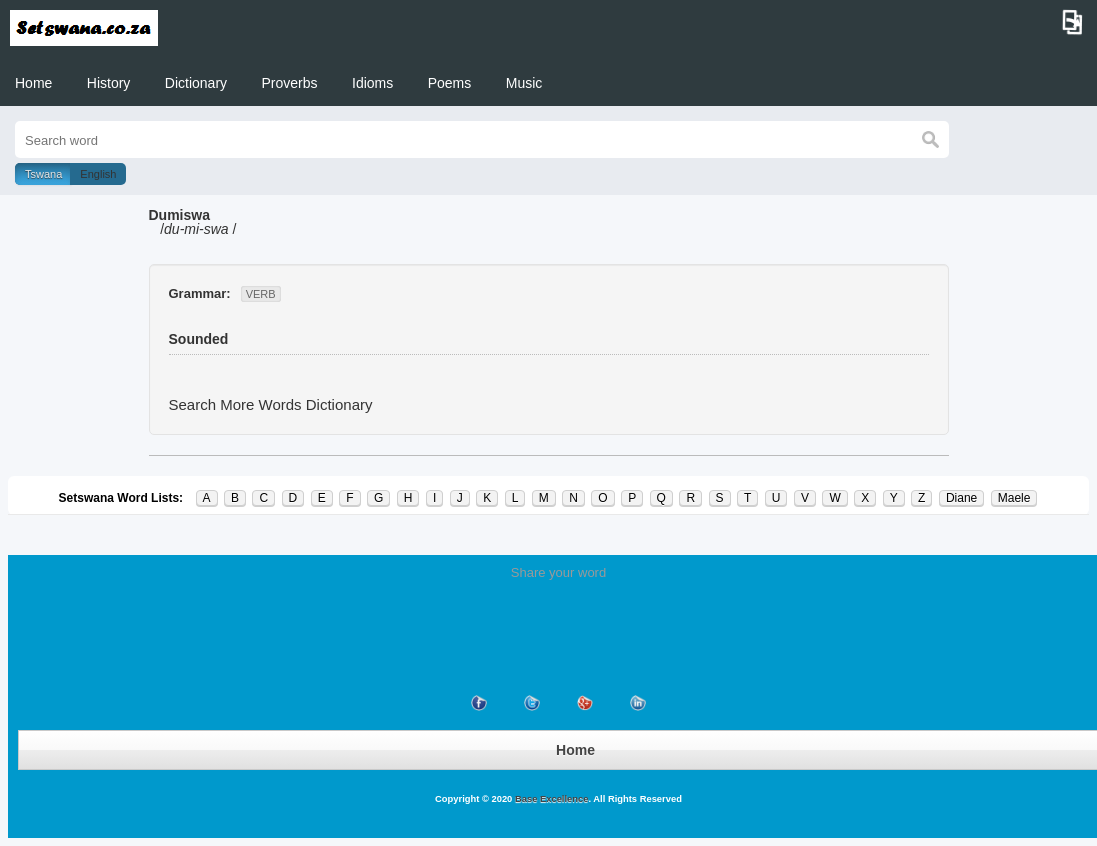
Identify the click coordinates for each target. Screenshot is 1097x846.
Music (524, 83)
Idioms (372, 83)
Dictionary (196, 83)
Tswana (43, 174)
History (109, 83)
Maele (1014, 498)
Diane (961, 498)
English (98, 174)
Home (33, 83)
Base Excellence (550, 799)
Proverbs (290, 83)
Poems (450, 83)
